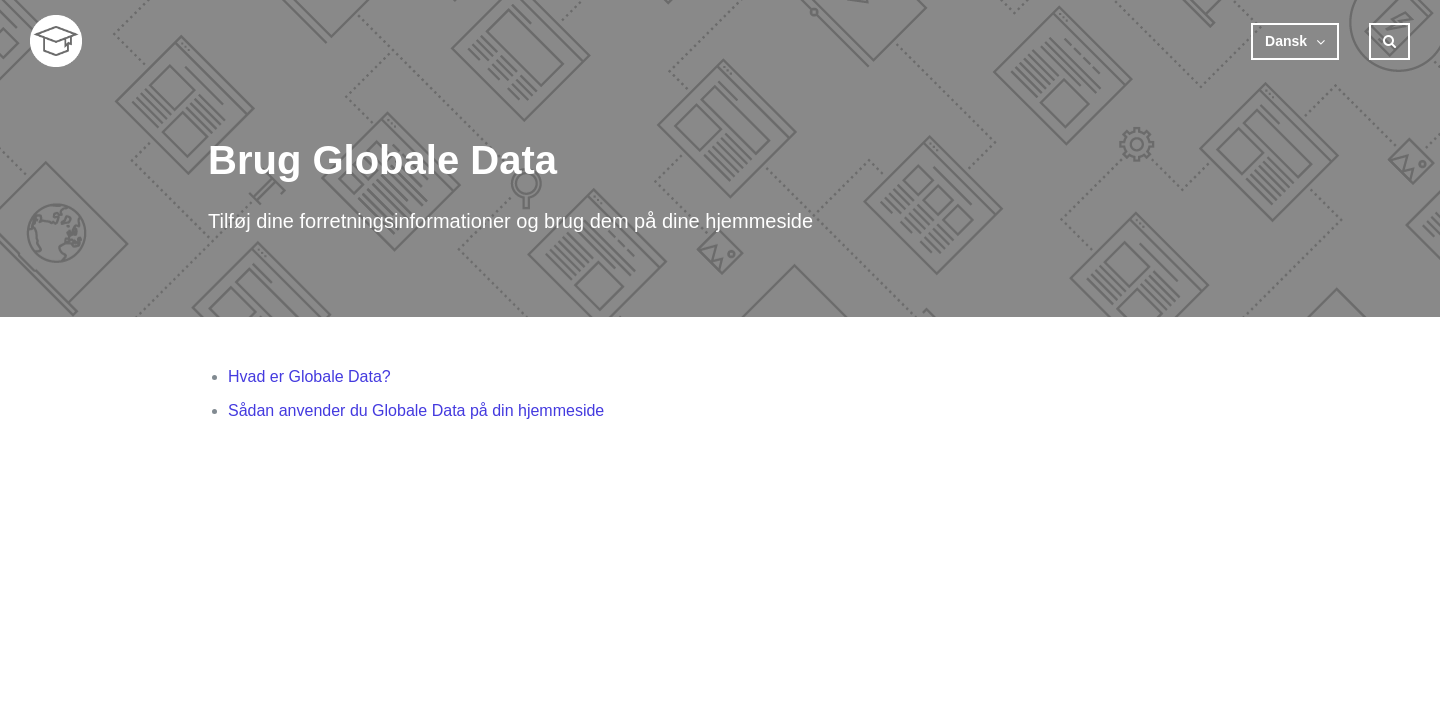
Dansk (1288, 41)
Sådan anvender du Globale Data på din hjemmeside (416, 410)
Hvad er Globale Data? (309, 376)
